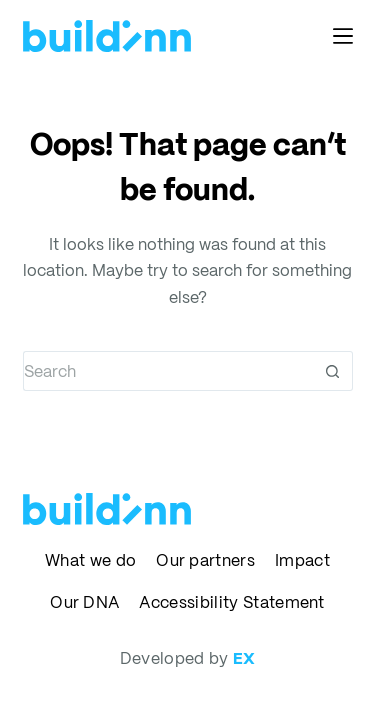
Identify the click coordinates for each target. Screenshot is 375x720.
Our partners (205, 560)
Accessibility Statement (231, 602)
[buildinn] (107, 36)
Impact (302, 560)
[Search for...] (168, 371)
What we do (90, 560)
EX (244, 658)
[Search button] (333, 371)
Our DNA (84, 602)
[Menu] (343, 36)
